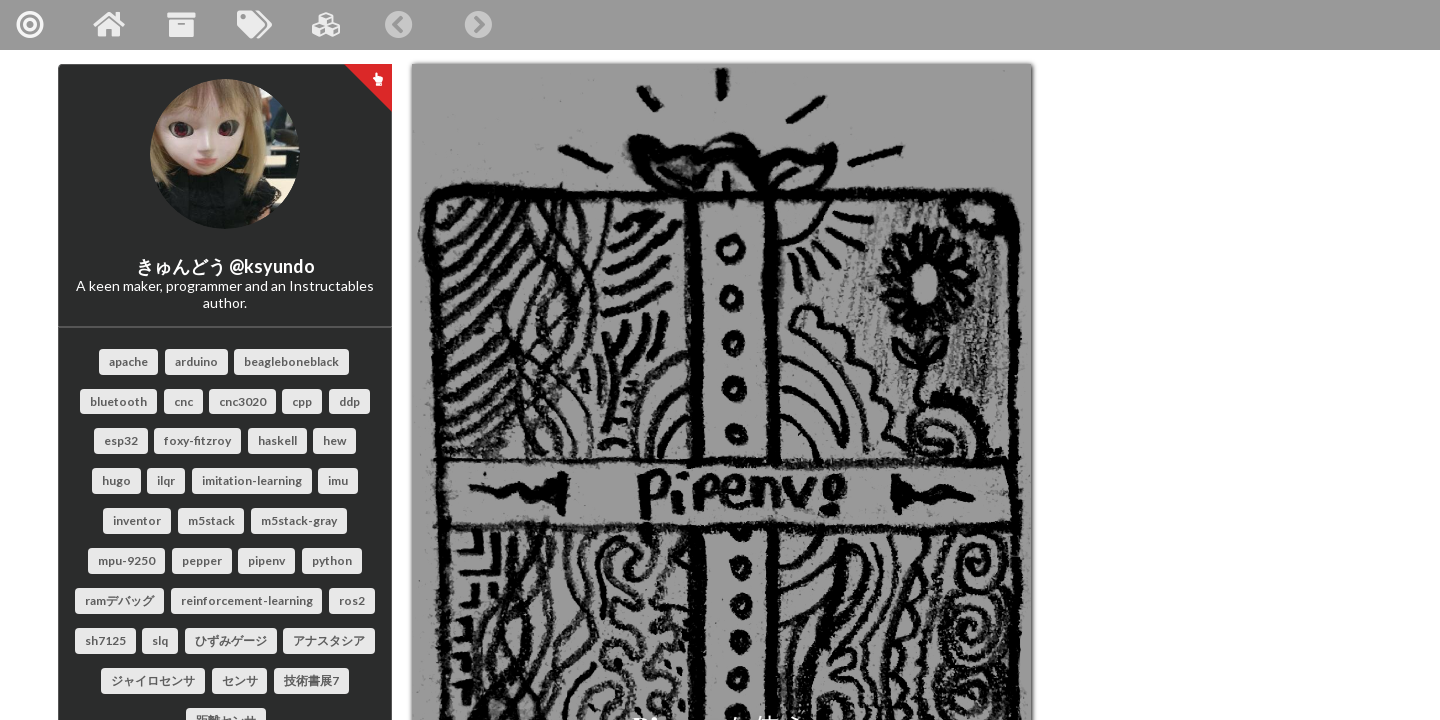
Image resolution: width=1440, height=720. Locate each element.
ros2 (352, 600)
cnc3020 (242, 401)
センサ (240, 680)
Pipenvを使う (652, 561)
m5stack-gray (299, 520)
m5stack (211, 520)
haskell (277, 440)
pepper (202, 560)
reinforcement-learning (247, 600)
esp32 (121, 440)
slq (160, 640)
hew (334, 440)
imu (338, 480)
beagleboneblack (291, 361)
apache (128, 361)
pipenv (266, 560)
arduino (196, 361)
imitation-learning (252, 480)
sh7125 (105, 640)
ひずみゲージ (231, 640)
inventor (137, 520)
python (332, 560)
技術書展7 (311, 680)
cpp (302, 401)
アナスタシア (329, 640)
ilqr (166, 480)
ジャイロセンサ (153, 680)
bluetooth (118, 401)
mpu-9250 (126, 560)
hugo (116, 480)
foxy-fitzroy (197, 440)
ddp (349, 401)
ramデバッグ (119, 600)
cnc (183, 401)
